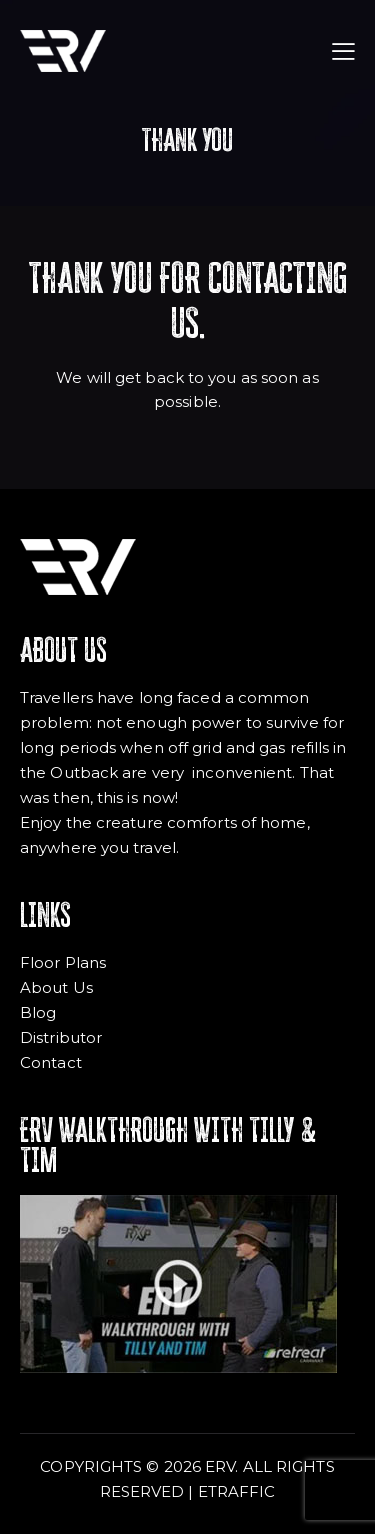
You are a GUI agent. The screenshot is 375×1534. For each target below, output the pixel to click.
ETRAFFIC (237, 1491)
